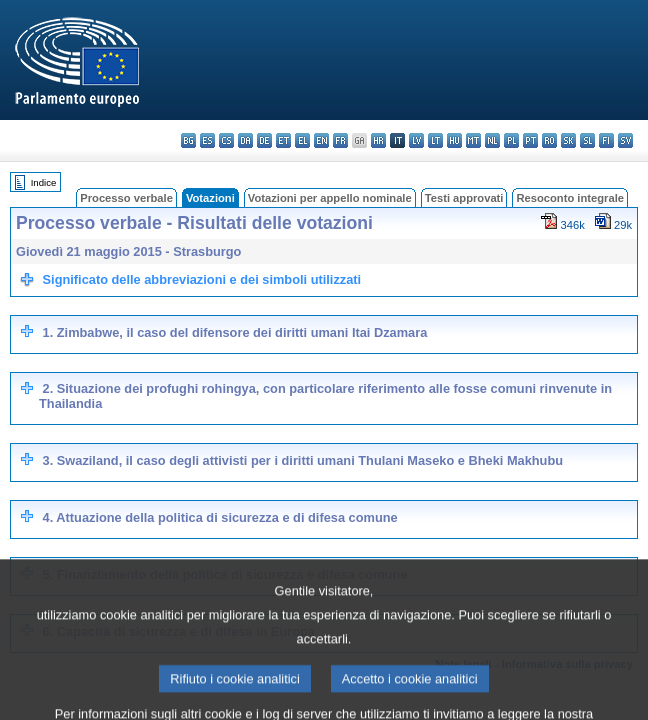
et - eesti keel (283, 140)
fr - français (340, 140)
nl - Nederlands (492, 140)
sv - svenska (625, 140)
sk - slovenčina (568, 140)
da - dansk (245, 140)
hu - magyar (454, 140)
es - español (207, 140)
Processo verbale (126, 198)
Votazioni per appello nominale (330, 198)
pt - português (530, 140)
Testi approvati (464, 198)
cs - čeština (226, 140)
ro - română (549, 140)
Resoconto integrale (570, 198)
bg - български (188, 140)
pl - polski (511, 140)
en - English (321, 140)
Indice (44, 182)
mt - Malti (473, 140)
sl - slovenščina (587, 140)
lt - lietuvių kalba (435, 140)
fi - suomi (606, 140)
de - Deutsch (264, 140)
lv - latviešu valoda (416, 140)
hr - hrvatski (378, 140)
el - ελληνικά (302, 140)
